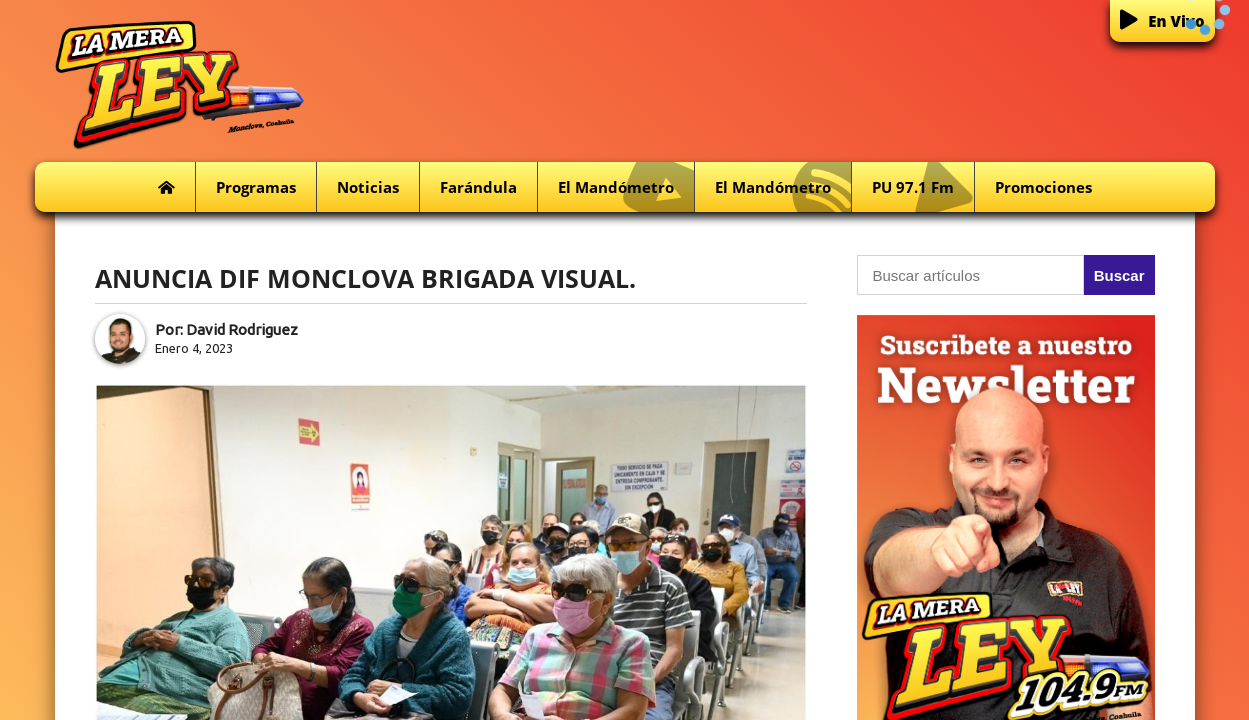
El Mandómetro (626, 187)
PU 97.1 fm (923, 187)
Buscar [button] (1119, 275)
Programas (256, 187)
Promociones (1043, 187)
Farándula (478, 187)
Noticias (368, 187)
